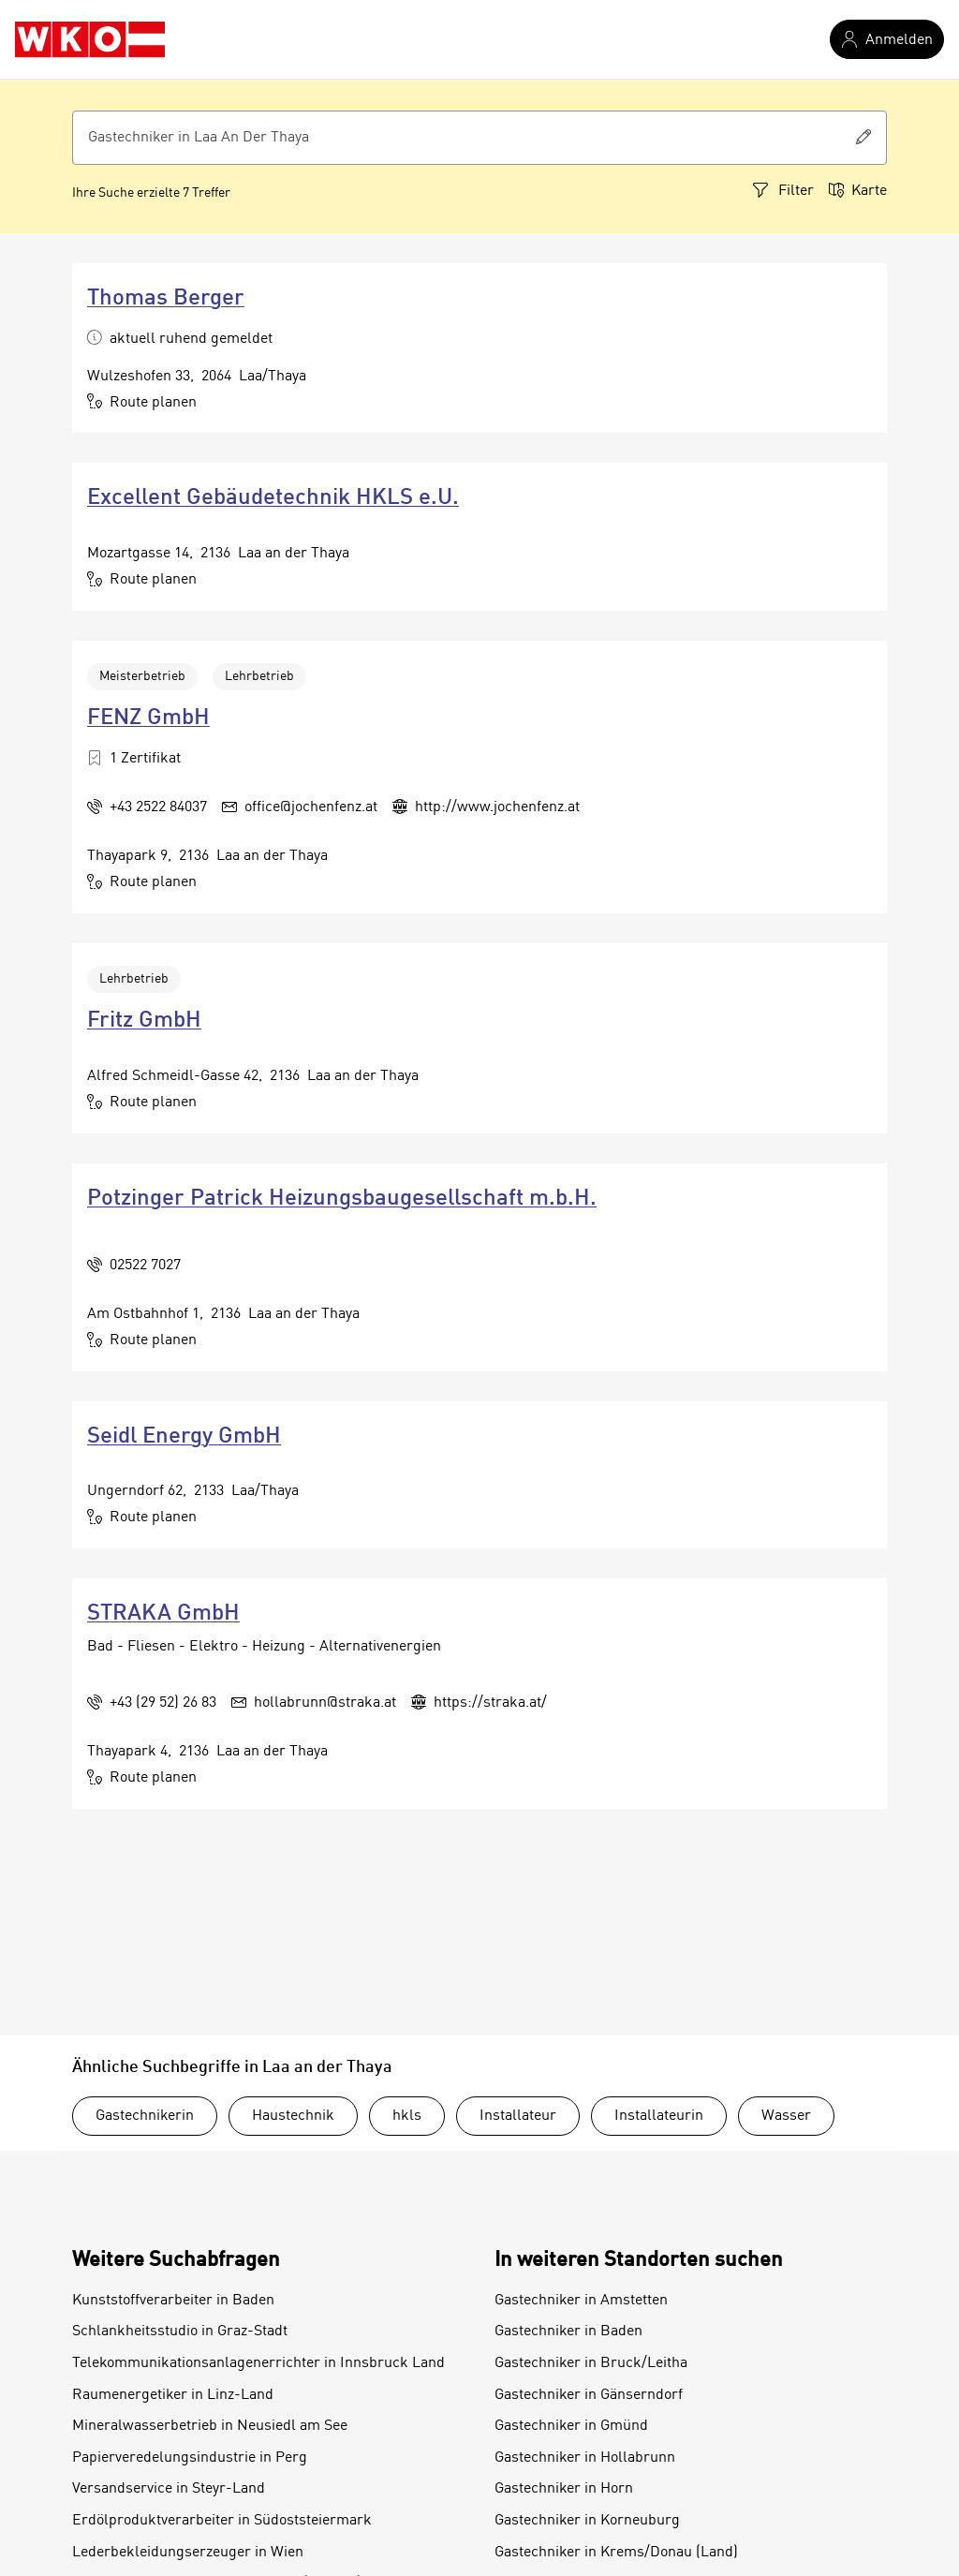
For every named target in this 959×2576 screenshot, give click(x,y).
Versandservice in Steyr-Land (168, 2488)
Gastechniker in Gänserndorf (588, 2395)
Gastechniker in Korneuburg (587, 2520)
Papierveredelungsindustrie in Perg (189, 2457)
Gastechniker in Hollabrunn (584, 2457)
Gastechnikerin (145, 2116)
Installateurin (658, 2116)
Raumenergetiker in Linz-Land (172, 2395)
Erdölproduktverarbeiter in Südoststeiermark (222, 2520)
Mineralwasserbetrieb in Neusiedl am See (209, 2426)
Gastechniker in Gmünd (571, 2426)
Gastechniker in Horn (563, 2488)
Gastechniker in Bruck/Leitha (590, 2363)
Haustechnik (293, 2116)
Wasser (786, 2116)
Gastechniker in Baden (568, 2331)
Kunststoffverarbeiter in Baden (173, 2300)
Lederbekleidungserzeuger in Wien (187, 2552)
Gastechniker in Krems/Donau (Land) (616, 2552)
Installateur (518, 2116)
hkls (406, 2116)
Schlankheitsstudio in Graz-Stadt (180, 2331)
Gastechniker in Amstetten (581, 2300)
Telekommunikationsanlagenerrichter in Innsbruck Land (258, 2363)
